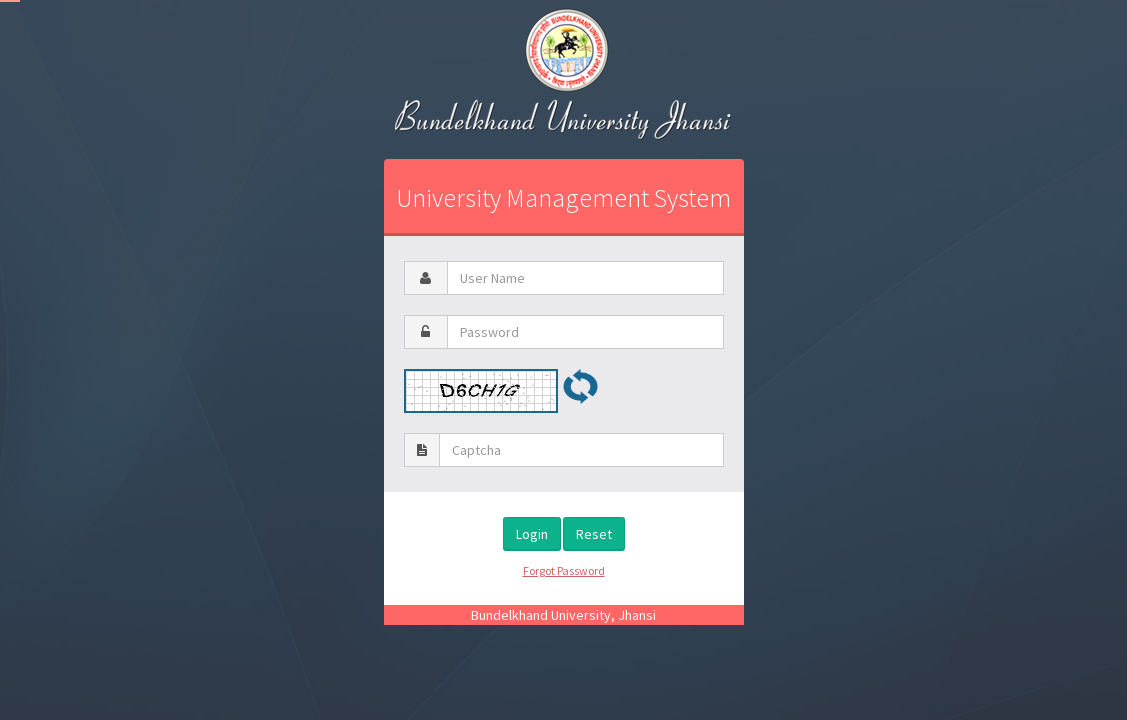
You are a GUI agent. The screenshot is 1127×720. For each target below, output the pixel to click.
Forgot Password (564, 570)
